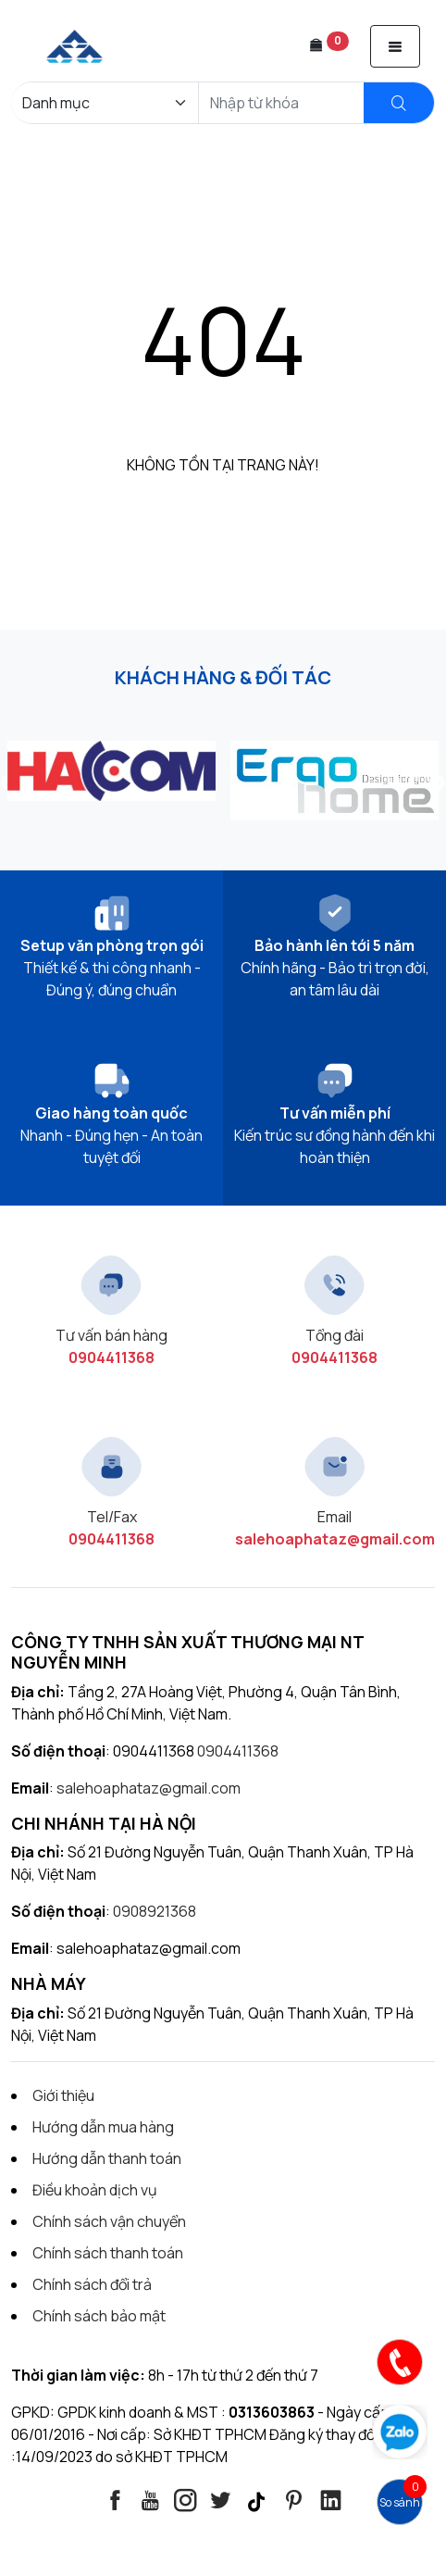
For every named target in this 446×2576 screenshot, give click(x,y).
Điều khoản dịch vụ (94, 2190)
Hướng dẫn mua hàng (103, 2127)
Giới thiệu (63, 2095)
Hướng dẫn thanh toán (106, 2158)
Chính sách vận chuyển (109, 2221)
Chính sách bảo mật (99, 2316)
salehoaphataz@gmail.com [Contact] (148, 1788)
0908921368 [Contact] (154, 1911)
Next (436, 783)
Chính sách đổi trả (92, 2284)
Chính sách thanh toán (107, 2253)
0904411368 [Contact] (238, 1751)
